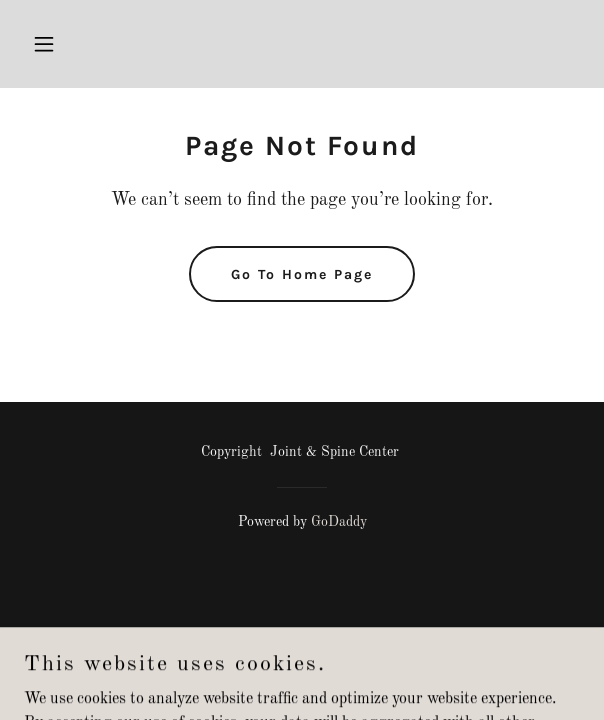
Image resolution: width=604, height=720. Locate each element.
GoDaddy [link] (339, 522)
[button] (65, 44)
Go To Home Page (302, 274)
